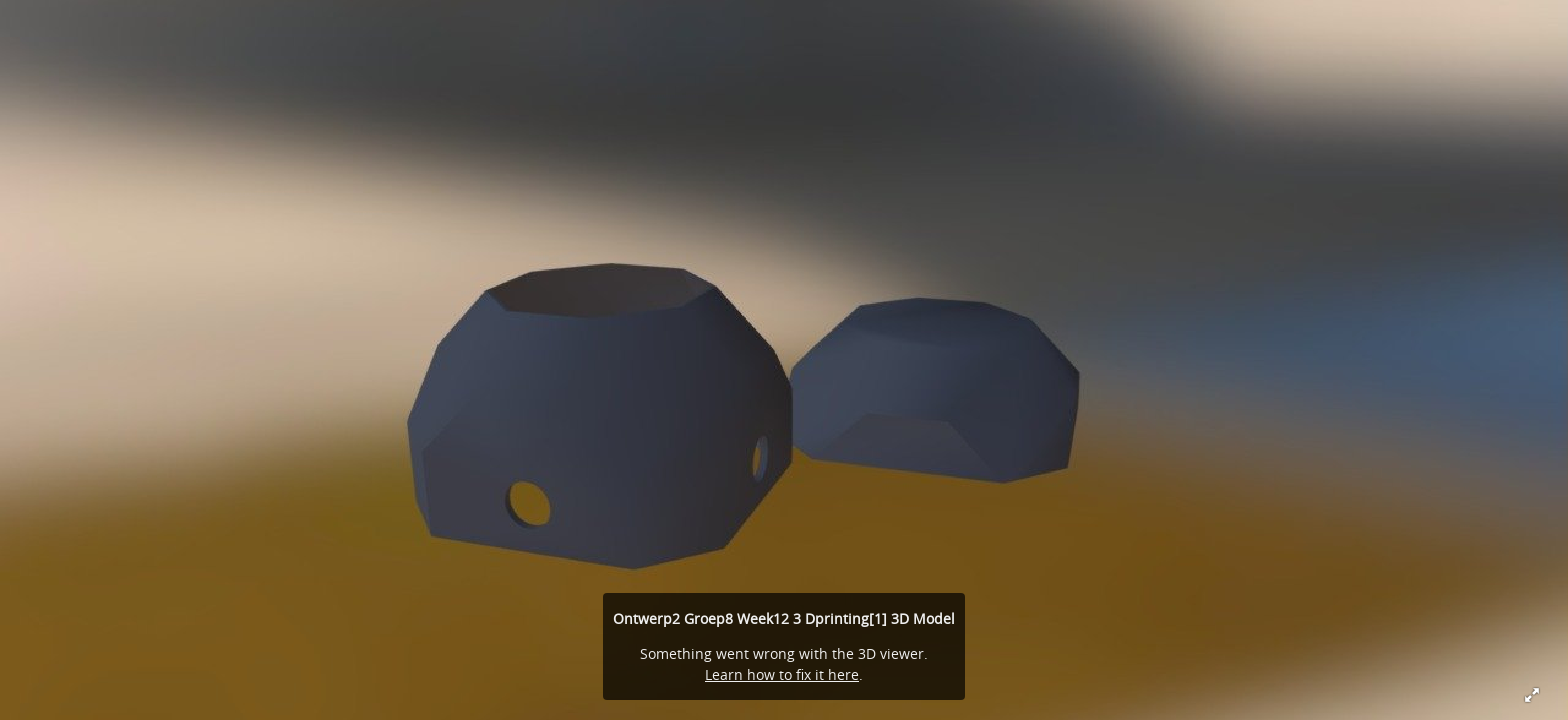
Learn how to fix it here (782, 674)
